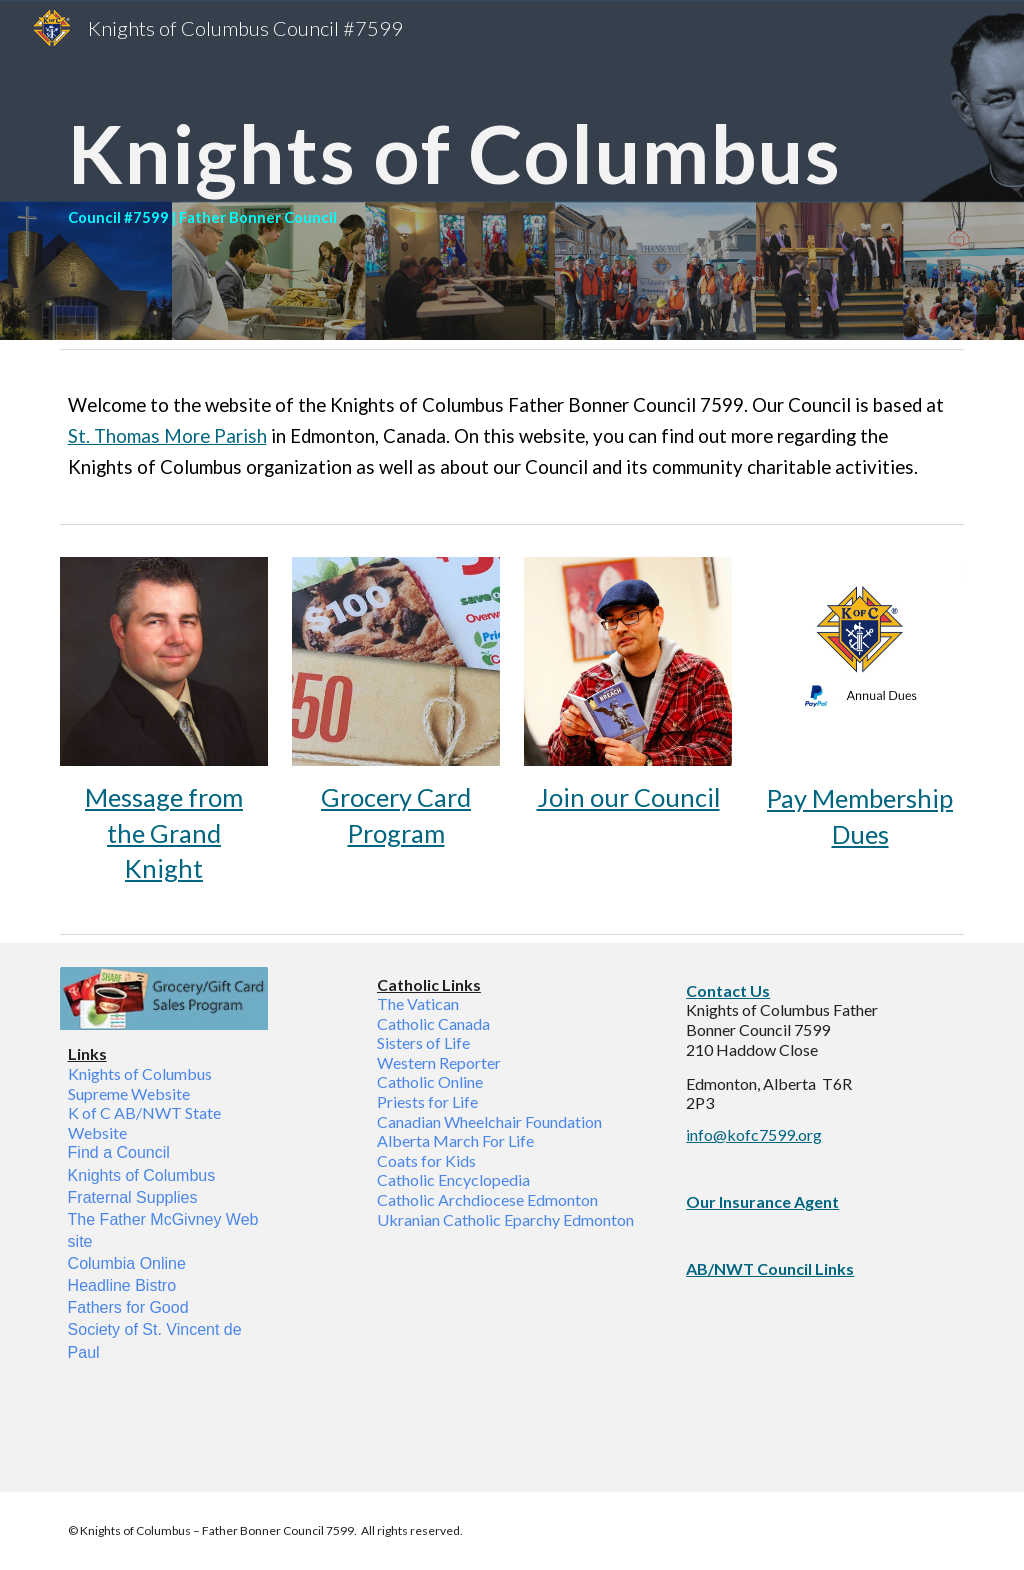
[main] (512, 170)
